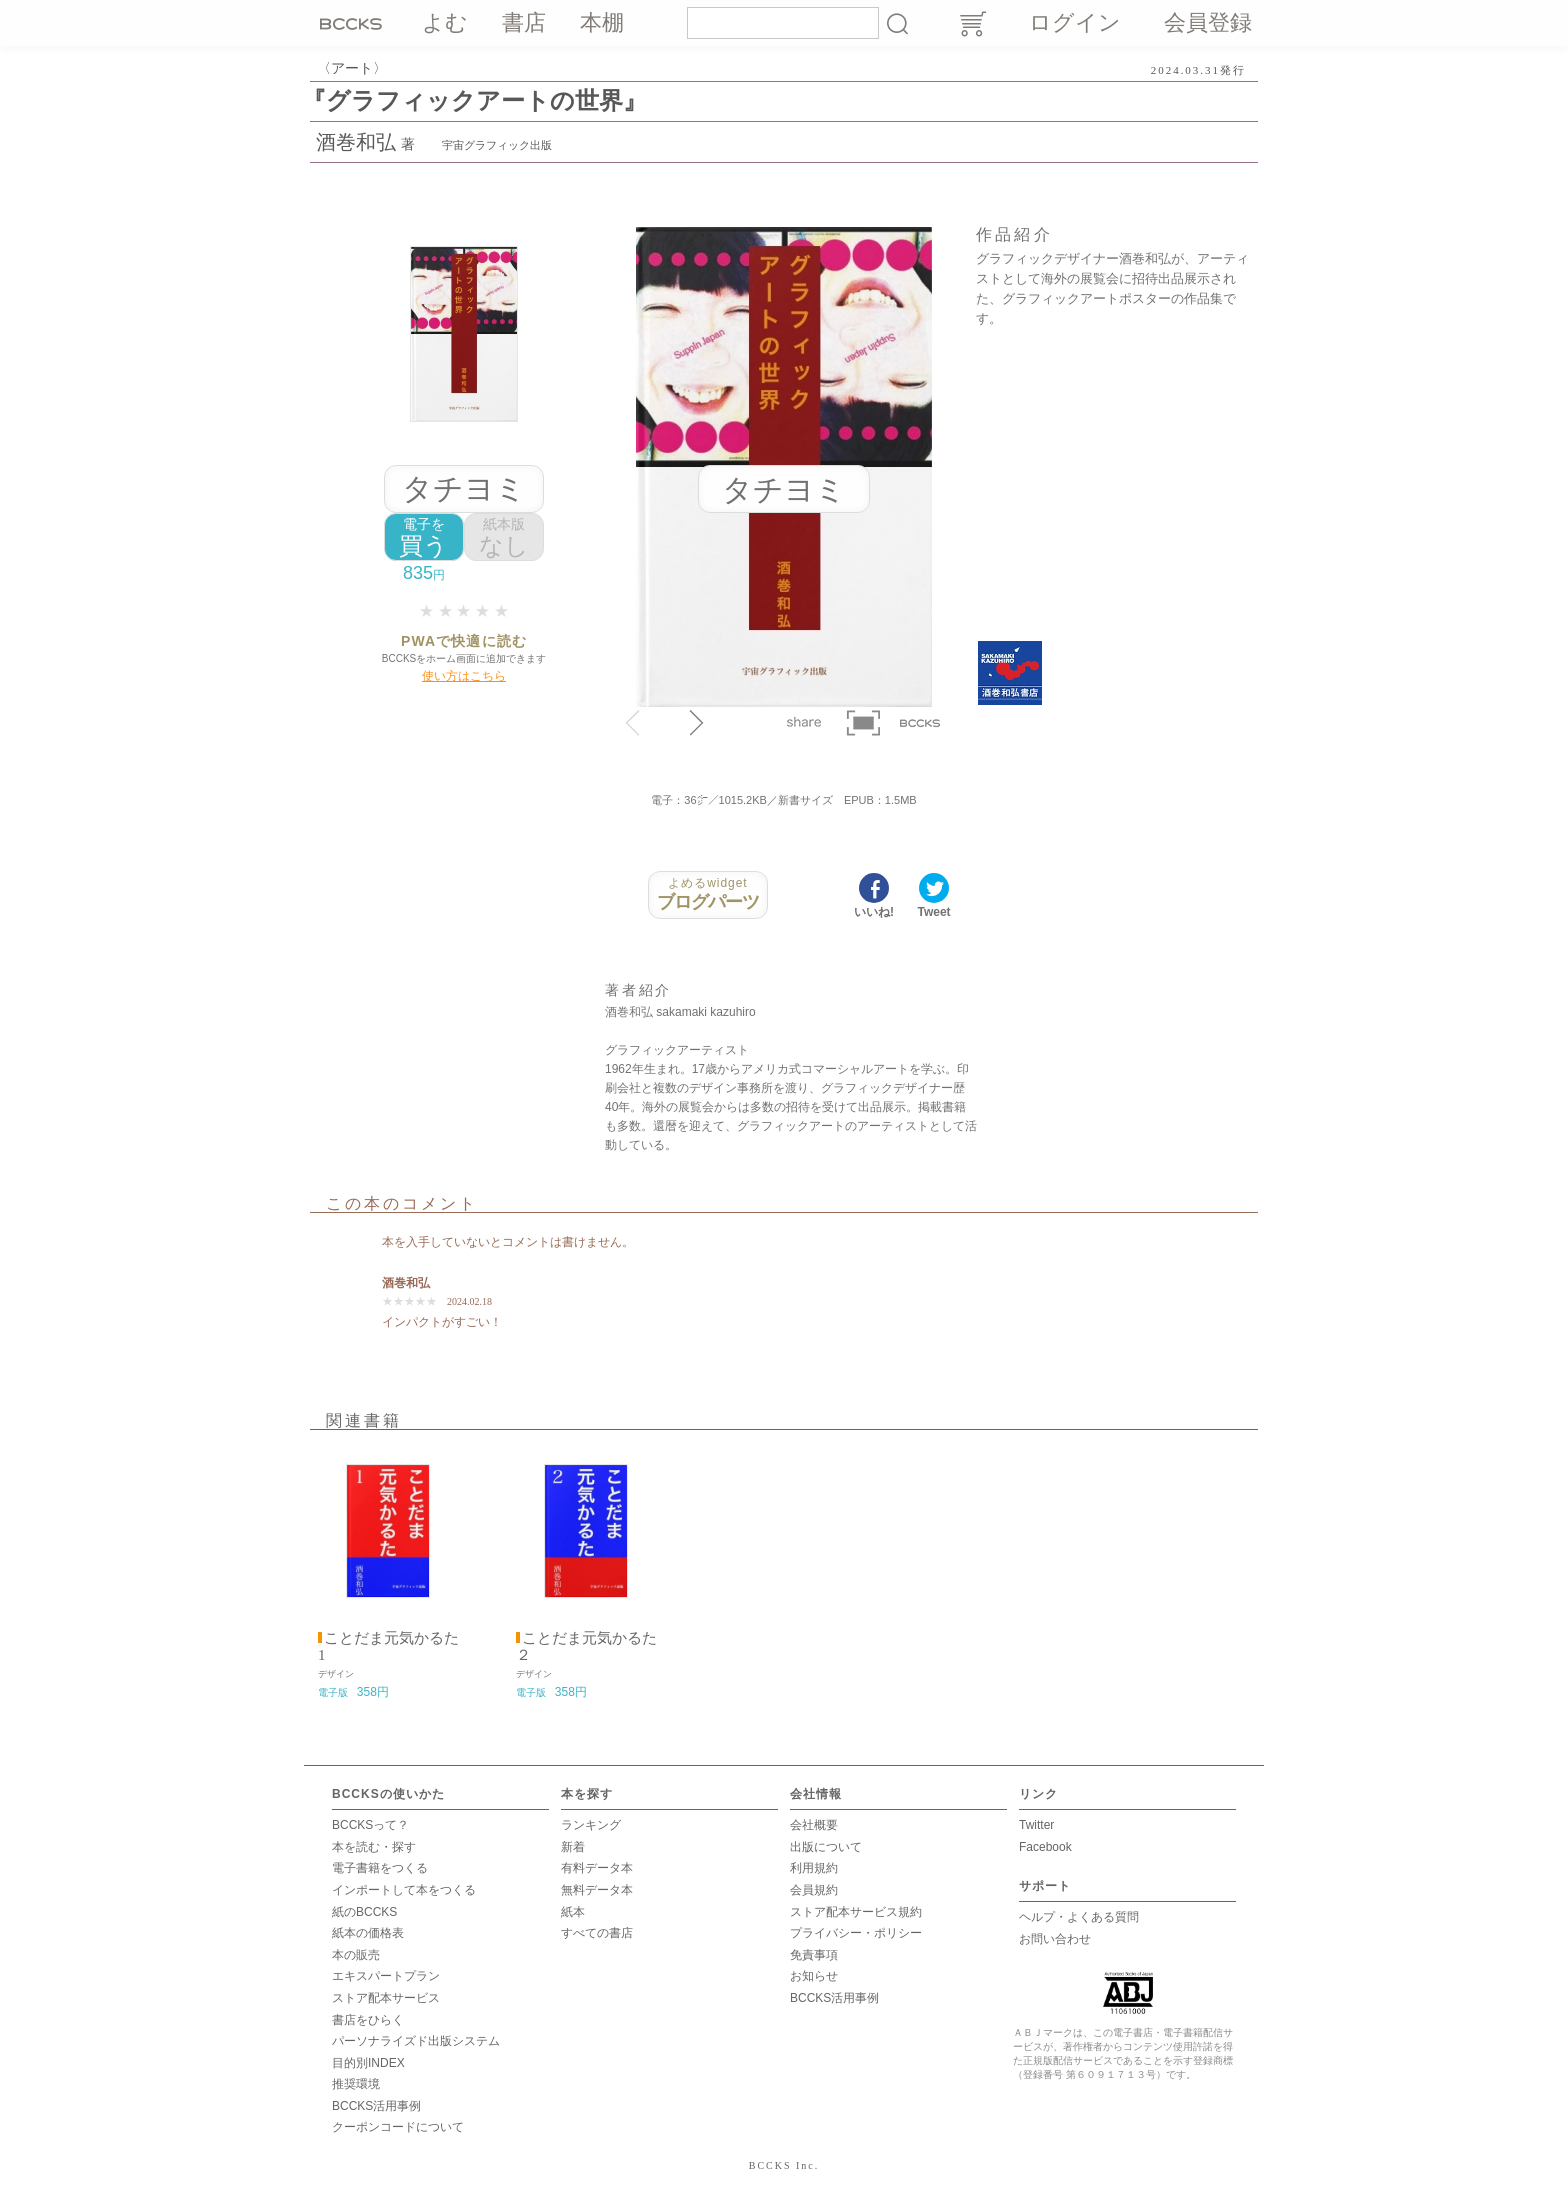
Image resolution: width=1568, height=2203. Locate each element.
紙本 (573, 1912)
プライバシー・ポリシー (856, 1933)
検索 (897, 23)
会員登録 (1208, 22)
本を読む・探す (374, 1847)
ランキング (591, 1825)
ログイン (1075, 22)
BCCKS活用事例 (376, 2106)
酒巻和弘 (356, 142)
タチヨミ (464, 488)
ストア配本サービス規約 (856, 1912)
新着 (573, 1847)
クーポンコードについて (398, 2127)
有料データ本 (597, 1868)
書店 (524, 22)
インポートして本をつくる (404, 1890)
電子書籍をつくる (380, 1868)
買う (424, 537)
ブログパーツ (708, 894)
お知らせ (814, 1976)
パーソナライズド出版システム (416, 2041)
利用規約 (814, 1868)
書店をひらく (368, 2020)
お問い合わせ (1055, 1939)
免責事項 (814, 1955)
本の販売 (356, 1955)
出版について (826, 1847)
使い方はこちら (464, 676)
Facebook (1045, 1847)
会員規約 (814, 1890)
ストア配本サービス (386, 1998)
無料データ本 (597, 1890)
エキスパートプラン (386, 1976)
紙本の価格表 (368, 1933)
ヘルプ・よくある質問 (1079, 1917)
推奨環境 (356, 2084)
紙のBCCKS (364, 1912)
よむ (445, 22)
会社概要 (814, 1825)
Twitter (1036, 1825)
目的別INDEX (368, 2063)
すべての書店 (597, 1933)
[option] (388, 1575)
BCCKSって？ (370, 1825)
